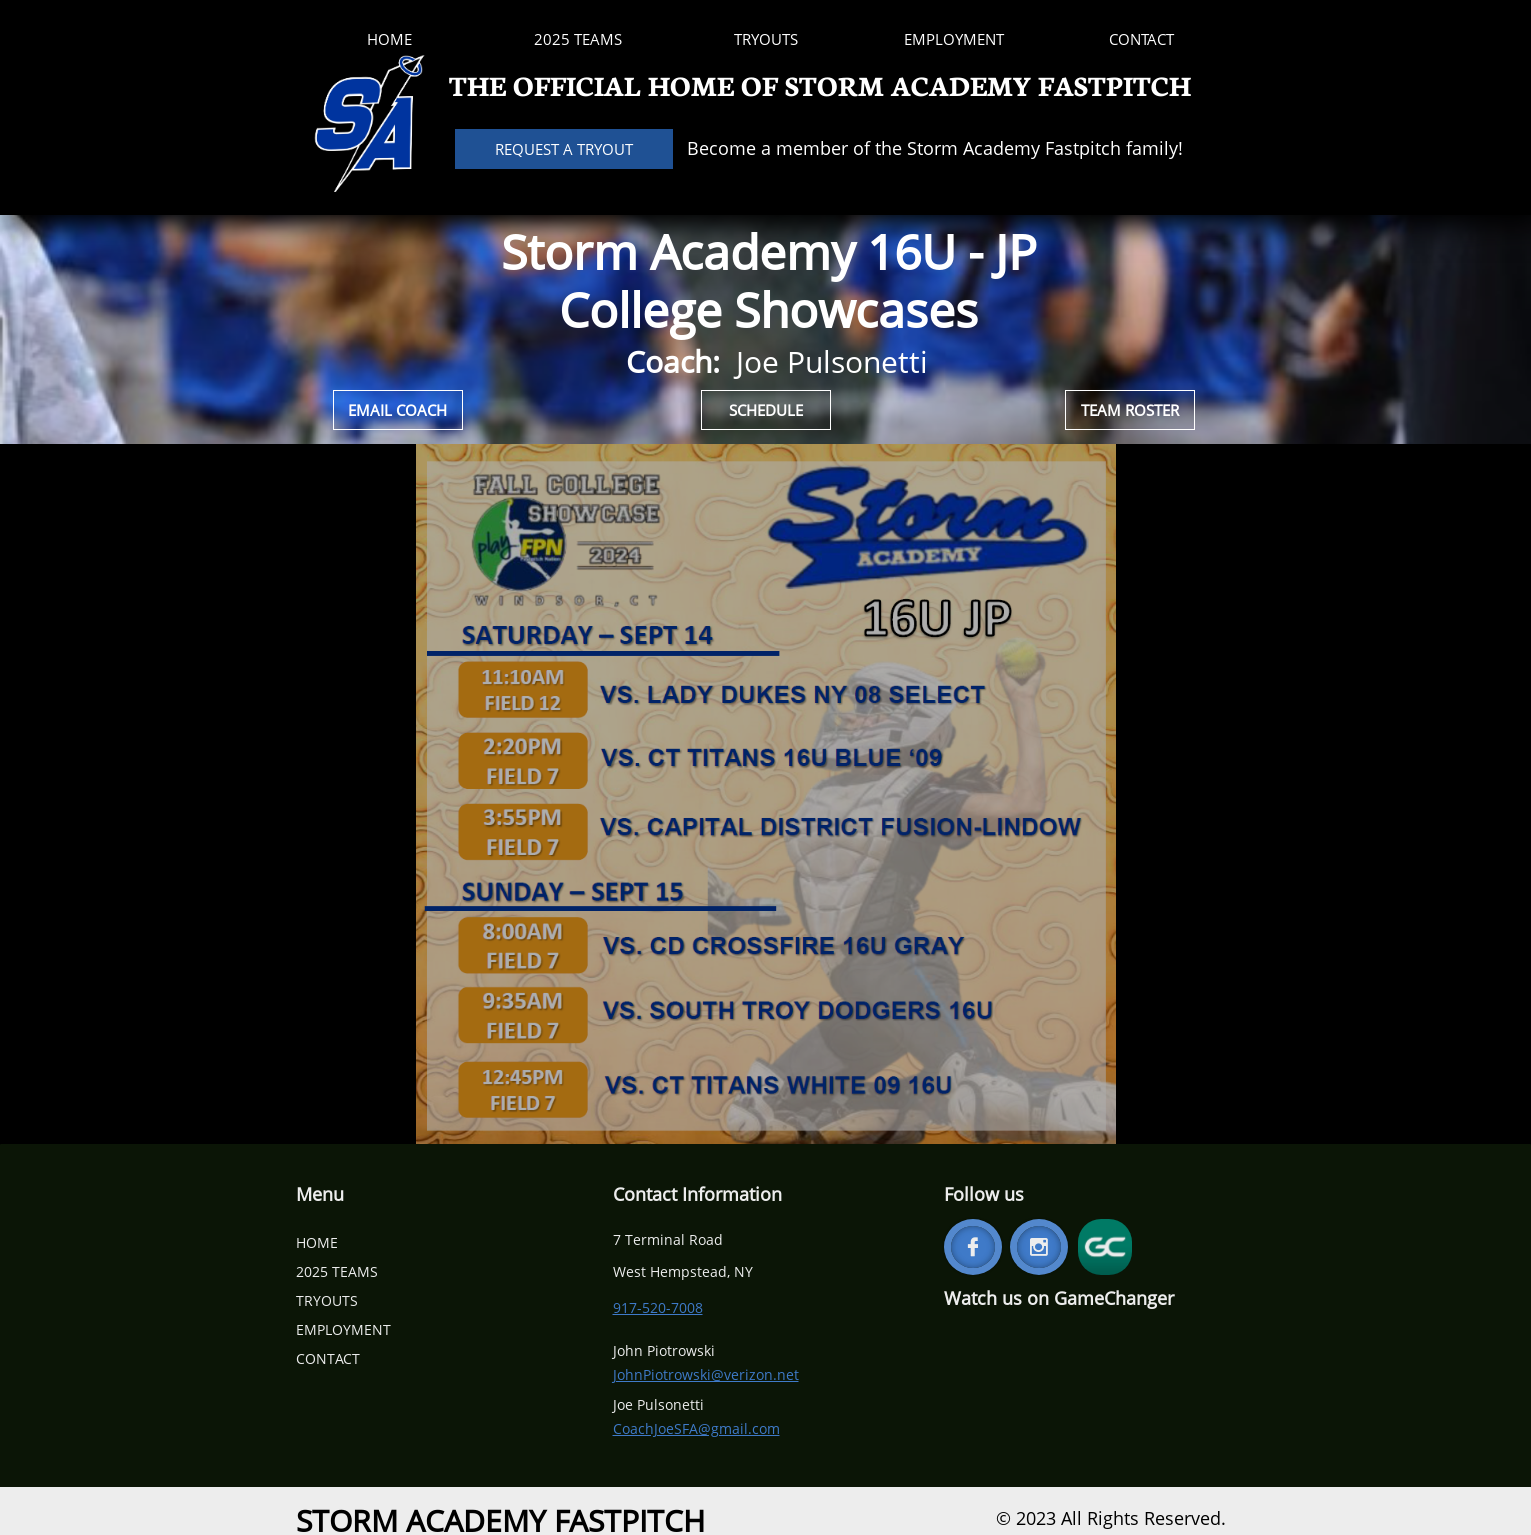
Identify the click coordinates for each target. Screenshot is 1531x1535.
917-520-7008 (658, 1307)
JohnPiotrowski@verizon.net (706, 1374)
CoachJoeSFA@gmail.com (696, 1428)
